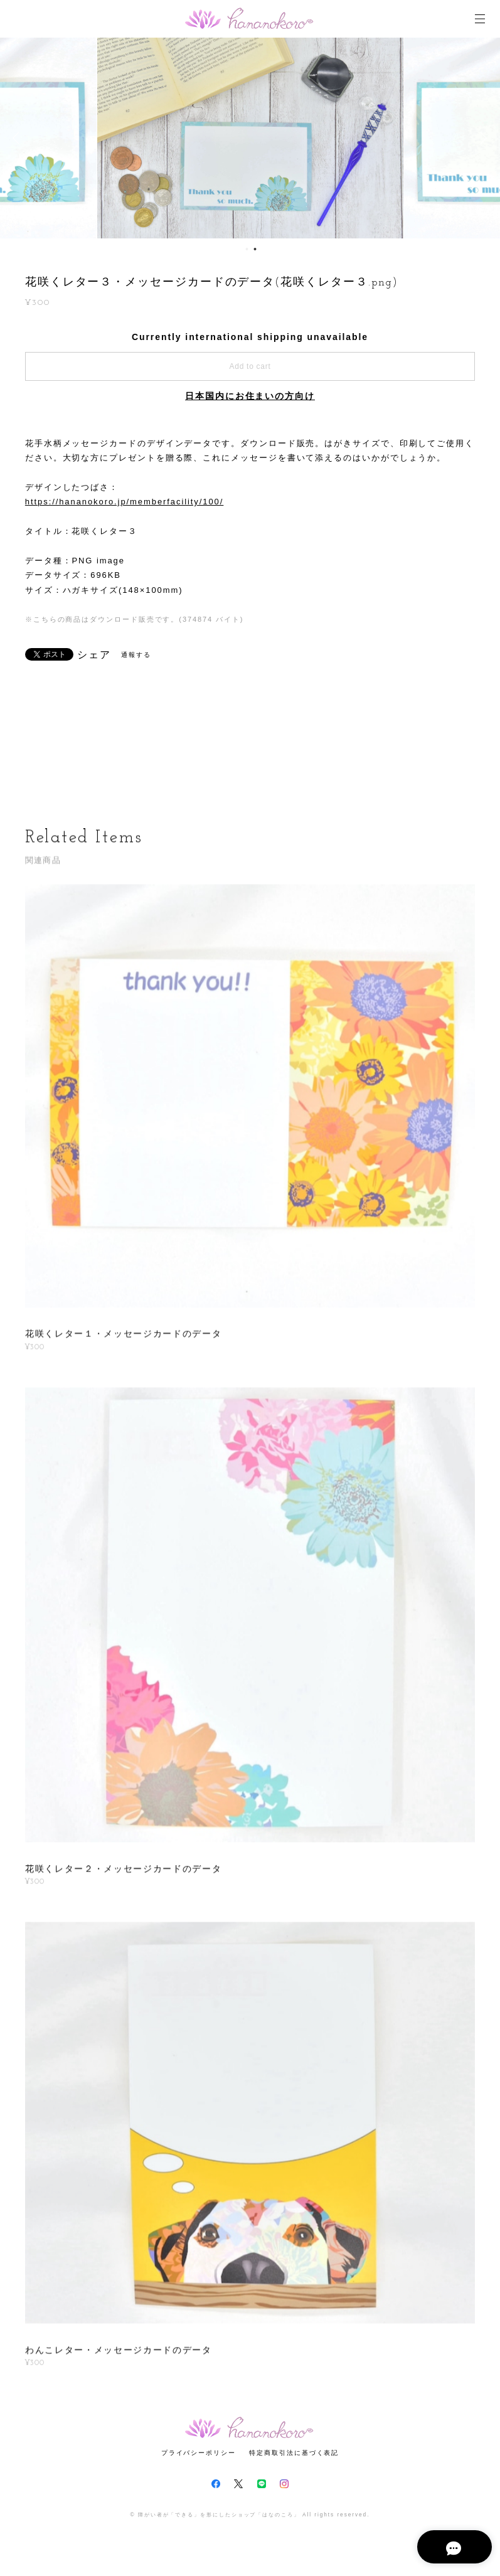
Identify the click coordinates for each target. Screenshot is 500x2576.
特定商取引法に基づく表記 (294, 2452)
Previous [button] (19, 138)
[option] (250, 138)
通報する (136, 654)
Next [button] (481, 138)
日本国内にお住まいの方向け (250, 396)
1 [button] (247, 249)
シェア (94, 655)
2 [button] (255, 249)
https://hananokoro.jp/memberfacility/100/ (124, 501)
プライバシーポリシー (198, 2452)
